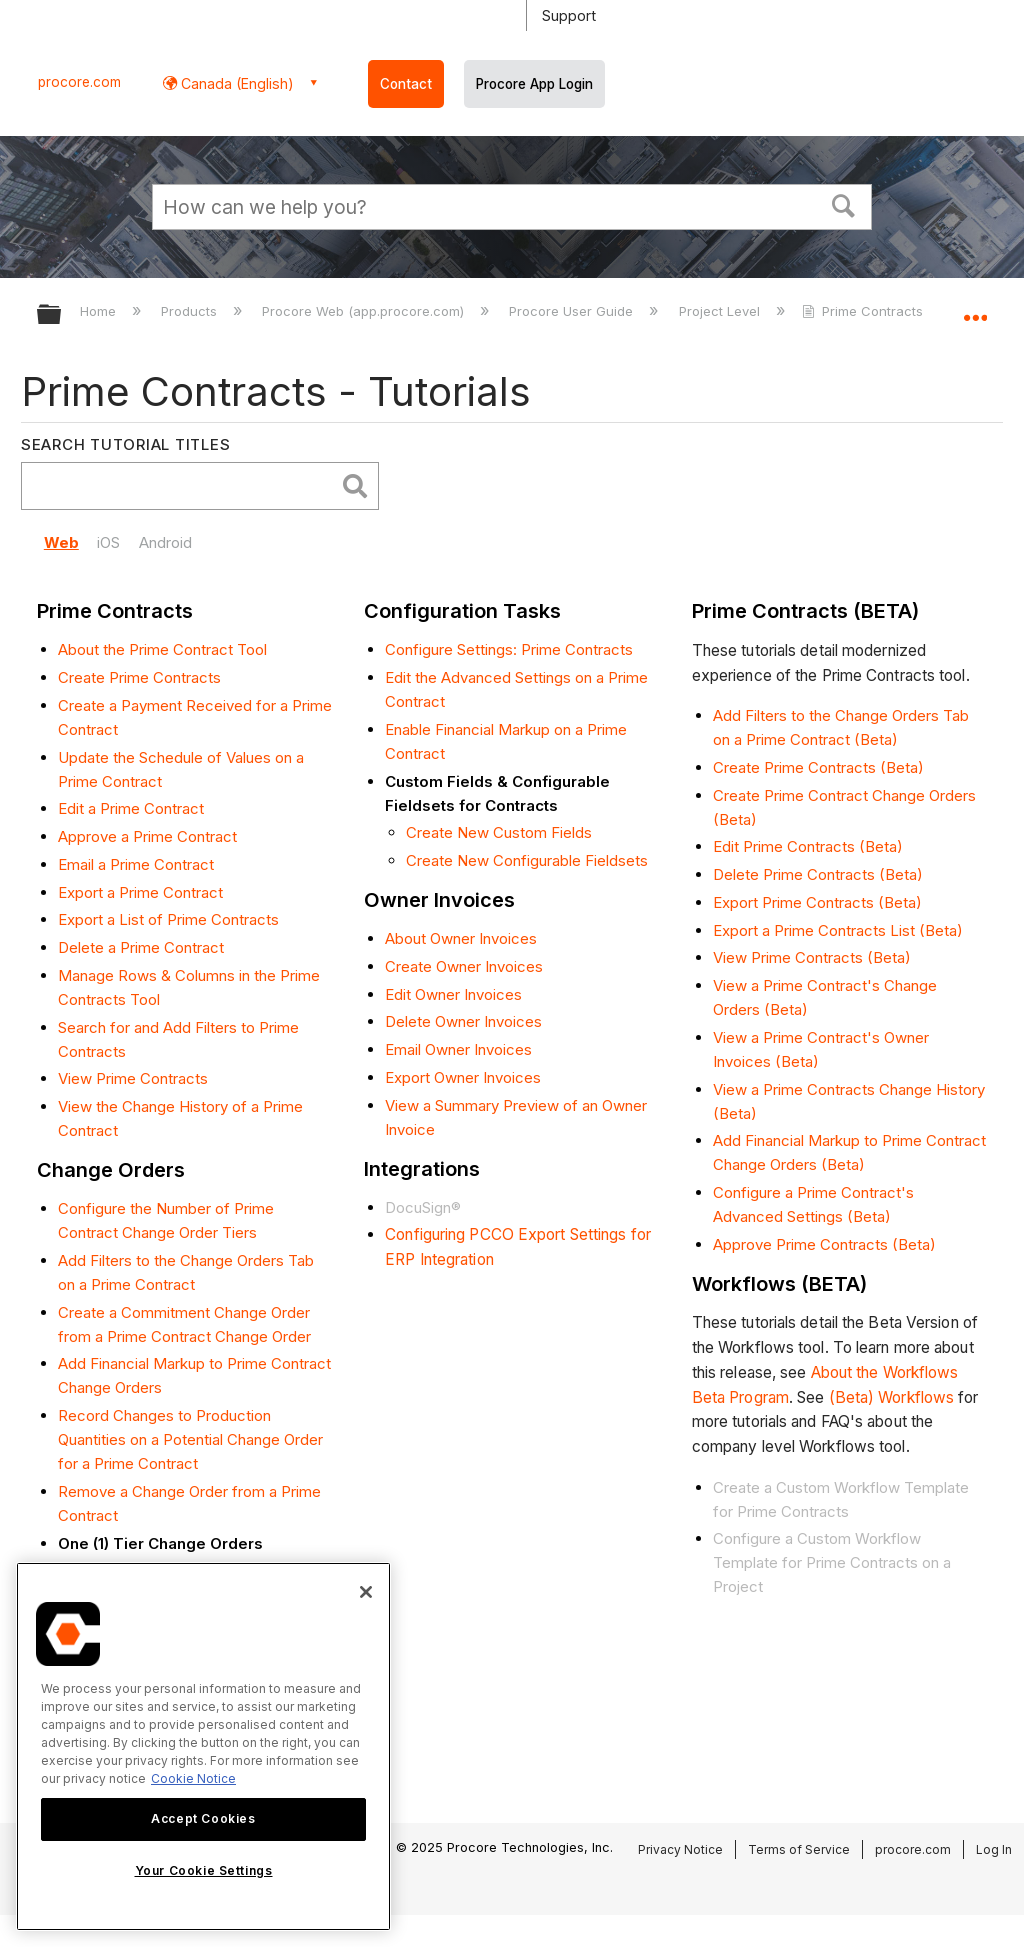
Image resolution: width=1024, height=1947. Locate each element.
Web (61, 542)
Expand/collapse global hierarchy (62, 315)
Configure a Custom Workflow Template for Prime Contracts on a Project (832, 1562)
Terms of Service (799, 1849)
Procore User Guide (573, 311)
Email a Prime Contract (136, 864)
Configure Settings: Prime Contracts (509, 649)
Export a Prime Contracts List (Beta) (838, 930)
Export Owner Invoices (463, 1077)
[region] (203, 1746)
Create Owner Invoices (464, 966)
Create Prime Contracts (139, 677)
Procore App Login (534, 84)
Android (165, 542)
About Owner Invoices (461, 938)
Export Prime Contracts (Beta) (817, 902)
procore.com (79, 82)
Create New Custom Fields (499, 832)
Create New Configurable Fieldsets (527, 860)
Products (191, 311)
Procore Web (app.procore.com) (365, 311)
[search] (183, 486)
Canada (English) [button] (235, 83)
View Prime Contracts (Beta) (812, 957)
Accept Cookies (203, 1818)
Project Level (721, 311)
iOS (108, 542)
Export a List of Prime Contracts (168, 919)
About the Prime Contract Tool (162, 649)
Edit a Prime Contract (131, 808)
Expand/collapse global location (975, 308)
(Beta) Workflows (892, 1397)
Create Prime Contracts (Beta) (818, 767)
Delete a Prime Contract (141, 947)
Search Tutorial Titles (126, 444)
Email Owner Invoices (458, 1049)
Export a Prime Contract (140, 892)
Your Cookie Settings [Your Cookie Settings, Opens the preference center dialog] (204, 1870)
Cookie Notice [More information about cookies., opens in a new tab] (193, 1778)
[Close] (366, 1592)
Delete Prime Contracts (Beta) (818, 874)
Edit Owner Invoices (453, 994)
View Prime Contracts (133, 1078)
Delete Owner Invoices (463, 1021)
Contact (406, 84)
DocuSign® (423, 1207)
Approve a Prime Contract (147, 836)
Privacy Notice (680, 1849)
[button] (844, 204)
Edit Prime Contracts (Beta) (808, 846)
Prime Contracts (864, 311)
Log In (994, 1849)
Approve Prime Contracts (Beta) (824, 1244)
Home (100, 311)
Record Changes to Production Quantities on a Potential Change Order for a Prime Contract (190, 1439)
